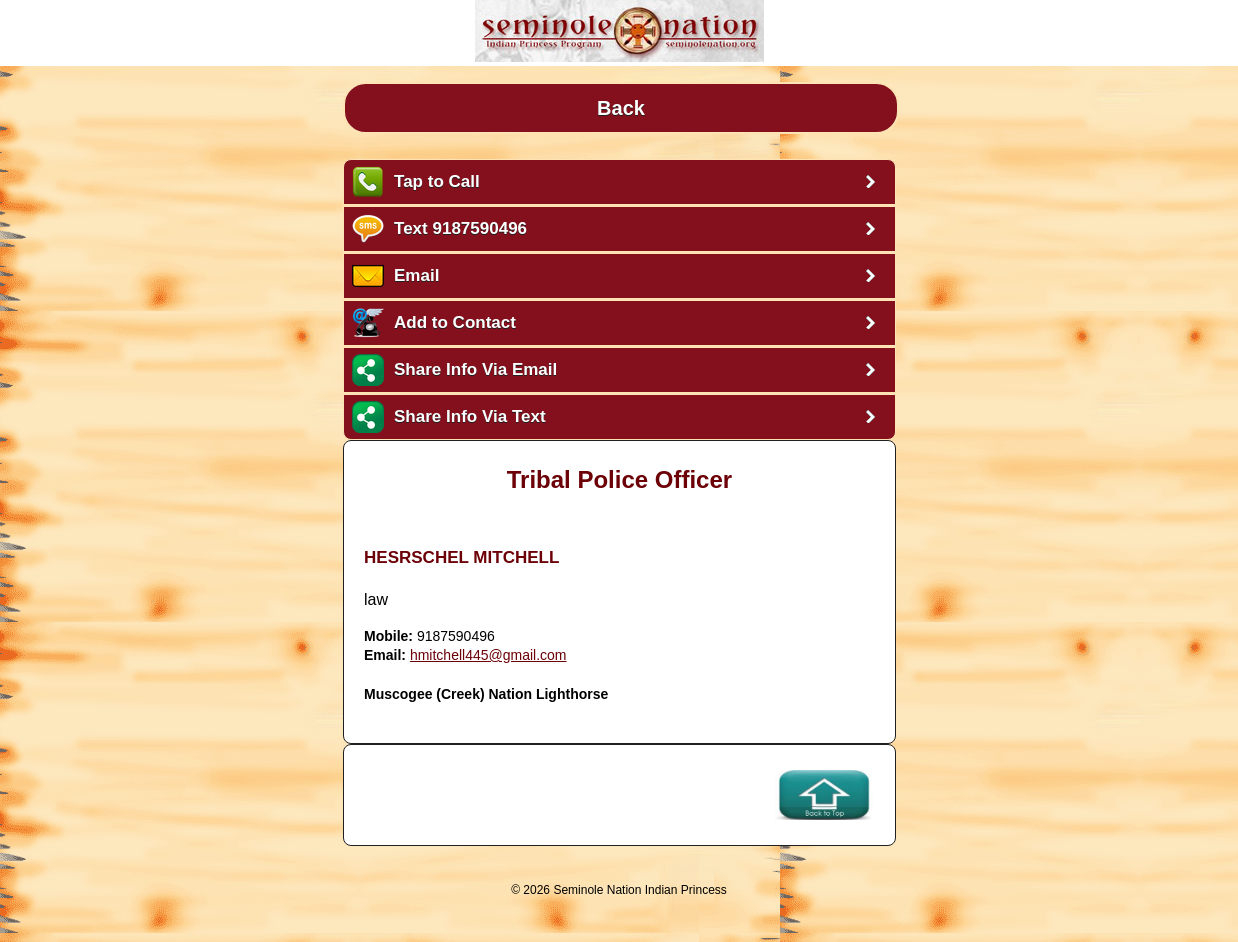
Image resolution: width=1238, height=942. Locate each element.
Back (621, 108)
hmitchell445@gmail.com (488, 655)
